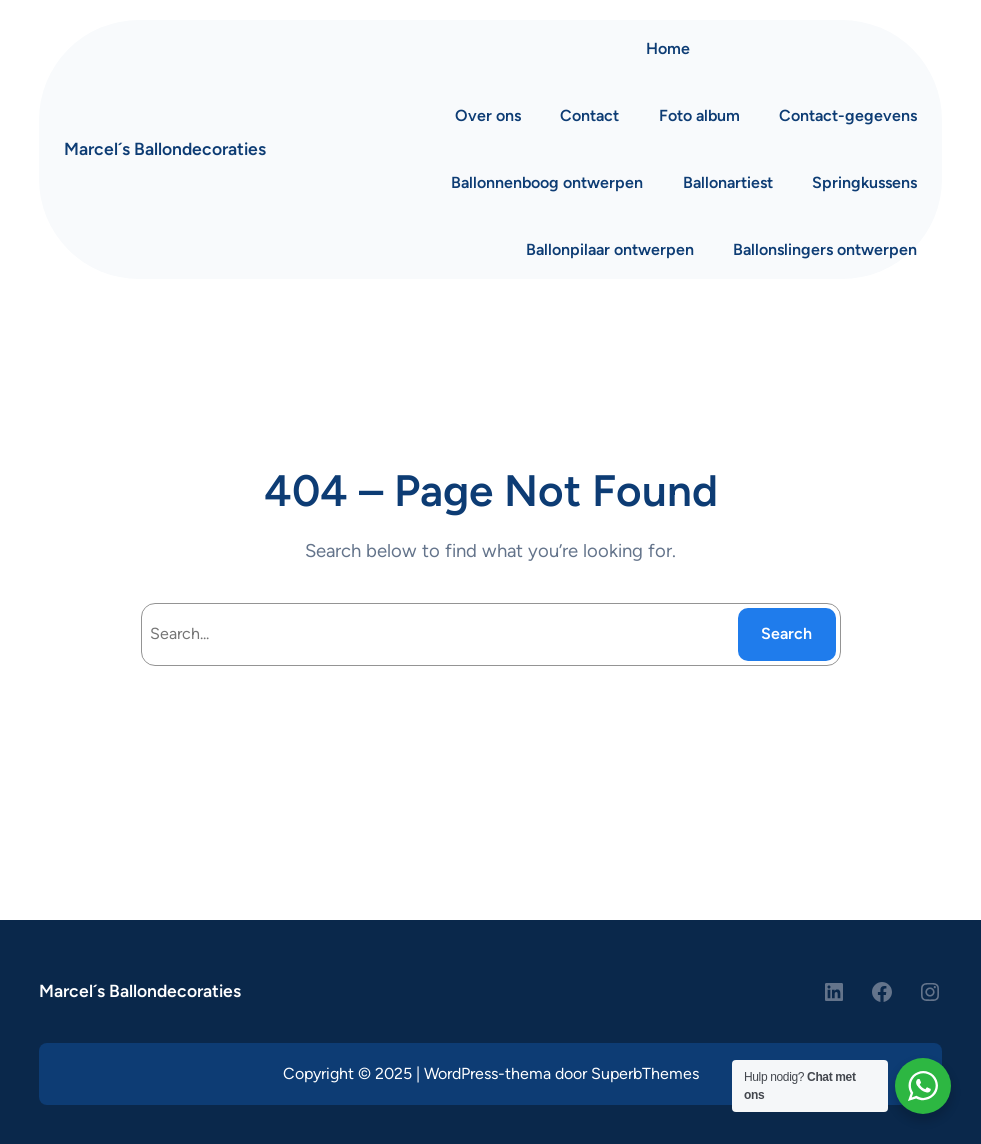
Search (786, 633)
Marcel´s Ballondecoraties (165, 148)
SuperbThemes (645, 1073)
